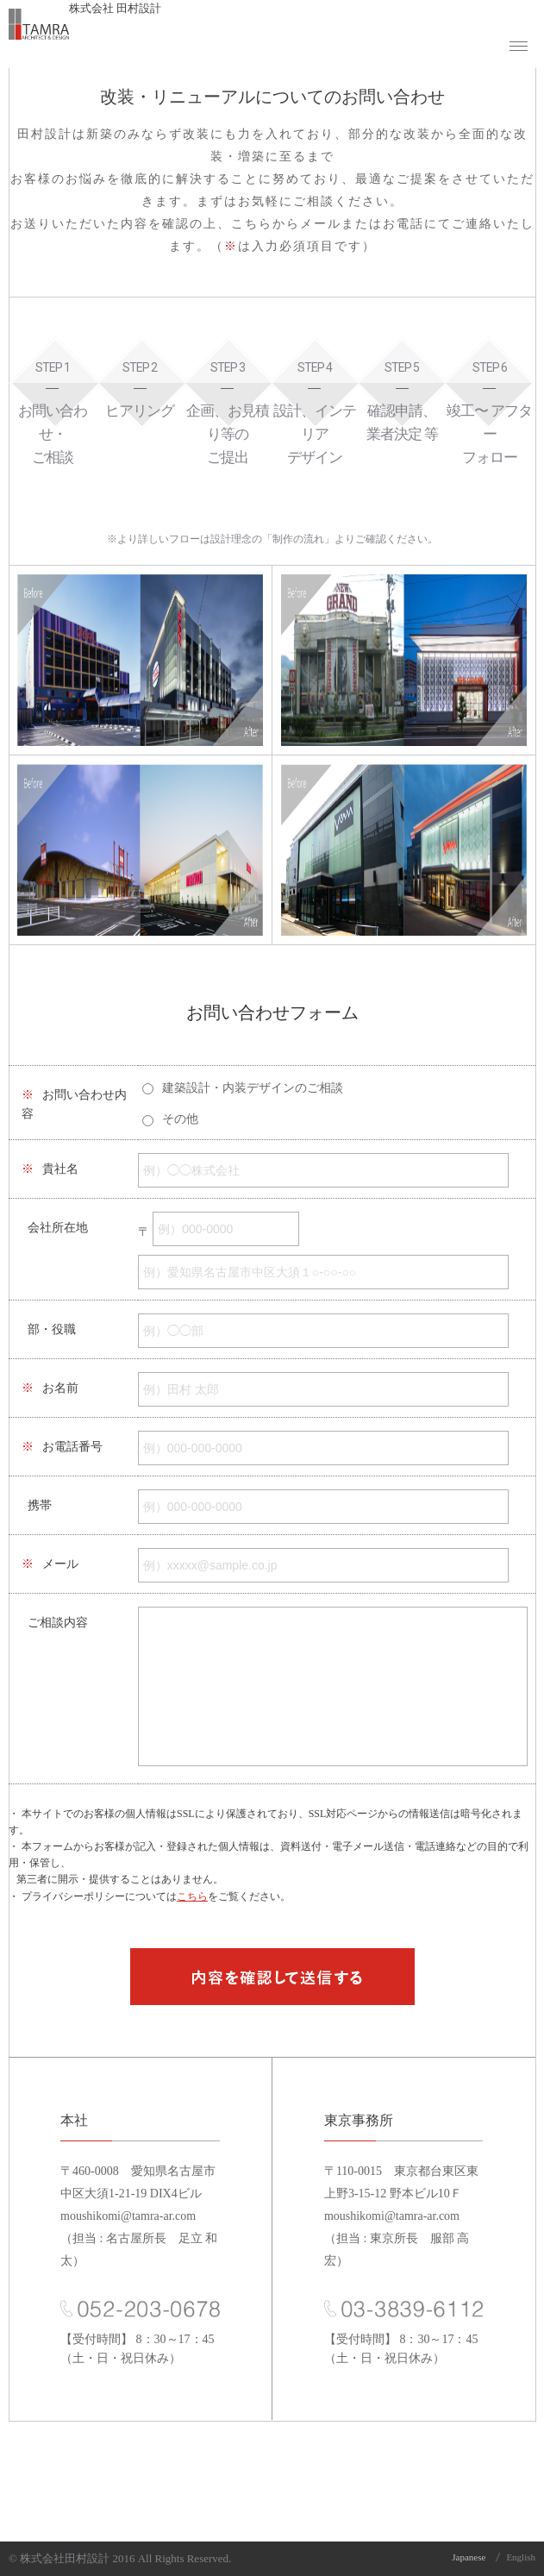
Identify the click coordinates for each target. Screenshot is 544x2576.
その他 (180, 1119)
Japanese (468, 2557)
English (520, 2557)
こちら (192, 1896)
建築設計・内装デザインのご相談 (252, 1087)
